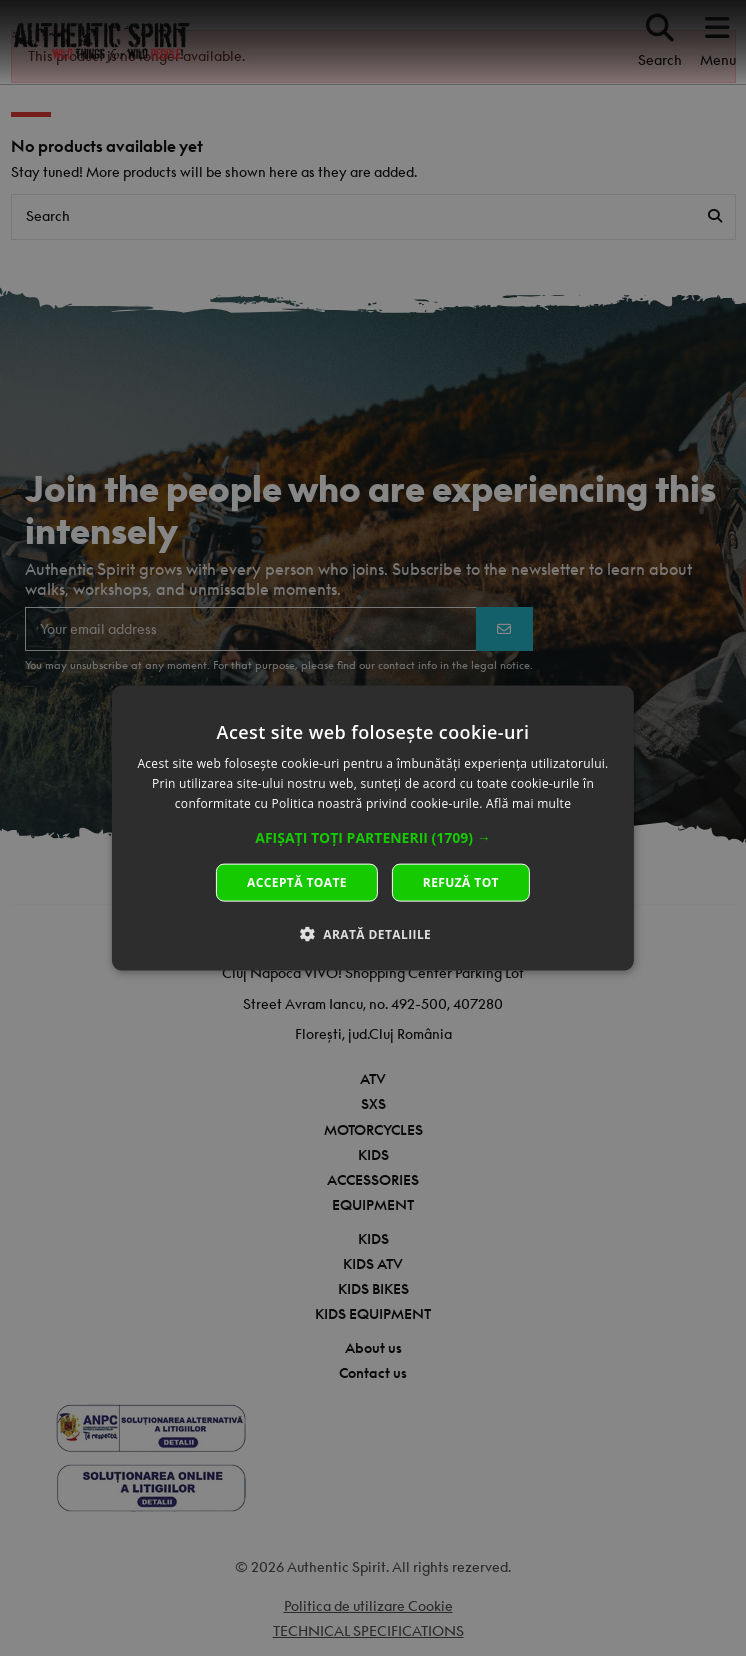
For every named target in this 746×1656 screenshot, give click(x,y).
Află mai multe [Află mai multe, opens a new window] (528, 803)
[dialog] (373, 828)
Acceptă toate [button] (297, 881)
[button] (373, 837)
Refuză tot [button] (461, 881)
